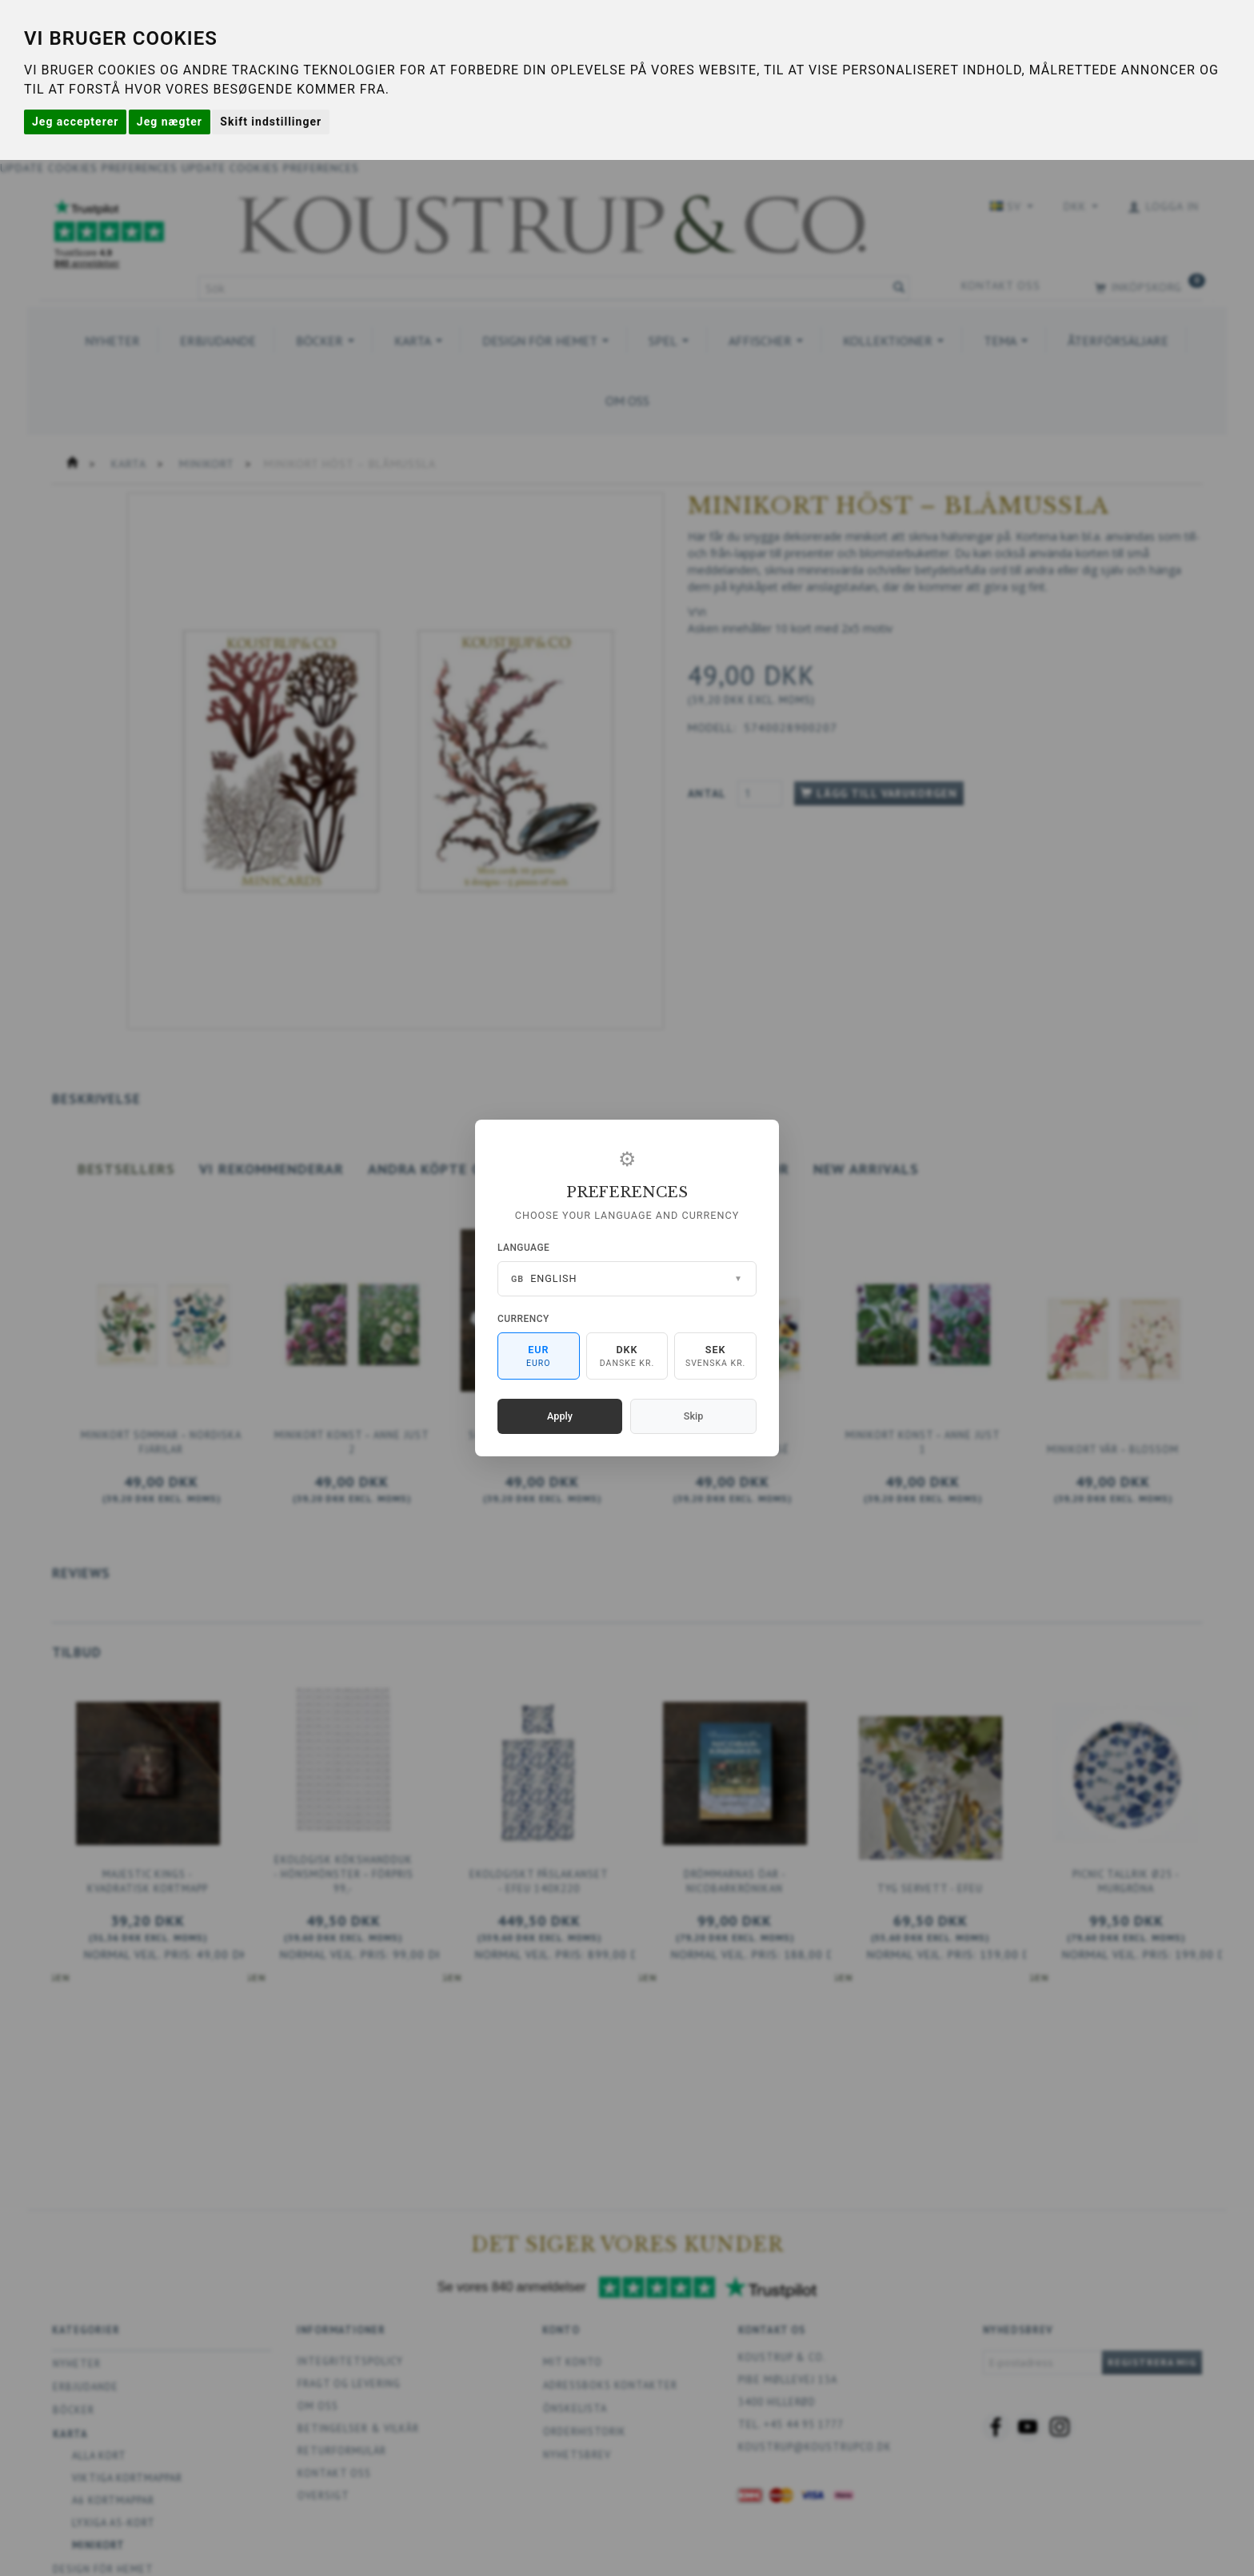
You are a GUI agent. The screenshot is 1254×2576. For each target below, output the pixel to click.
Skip (693, 1416)
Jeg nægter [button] (169, 121)
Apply (560, 1416)
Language (523, 1247)
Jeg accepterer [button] (75, 121)
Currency (523, 1318)
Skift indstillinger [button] (270, 121)
